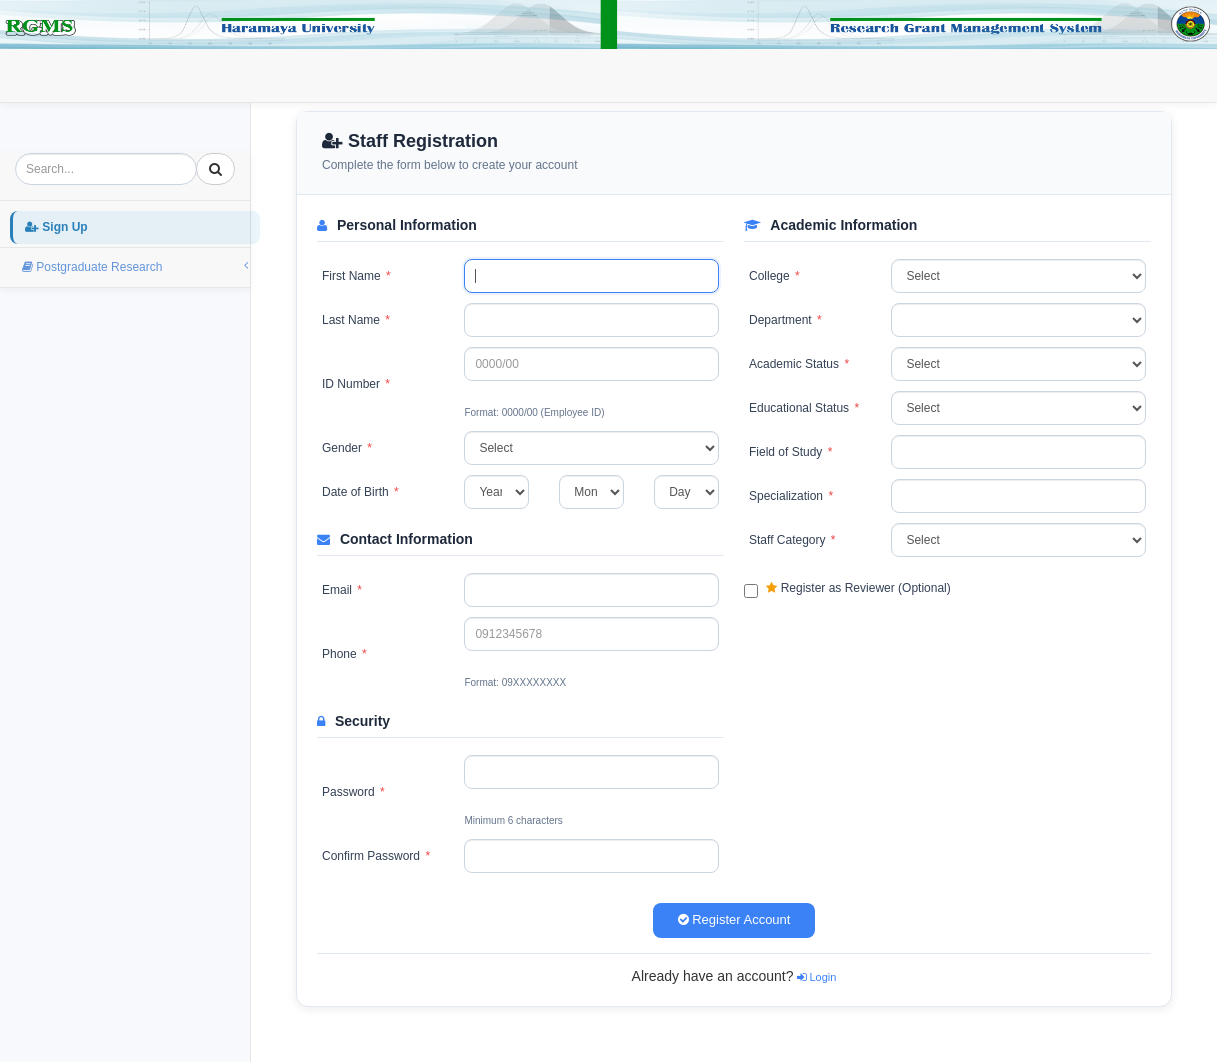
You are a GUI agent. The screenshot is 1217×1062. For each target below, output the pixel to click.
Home (52, 74)
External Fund (488, 74)
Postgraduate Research (340, 74)
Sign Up (134, 74)
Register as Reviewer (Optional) (847, 589)
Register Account (734, 919)
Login (215, 74)
